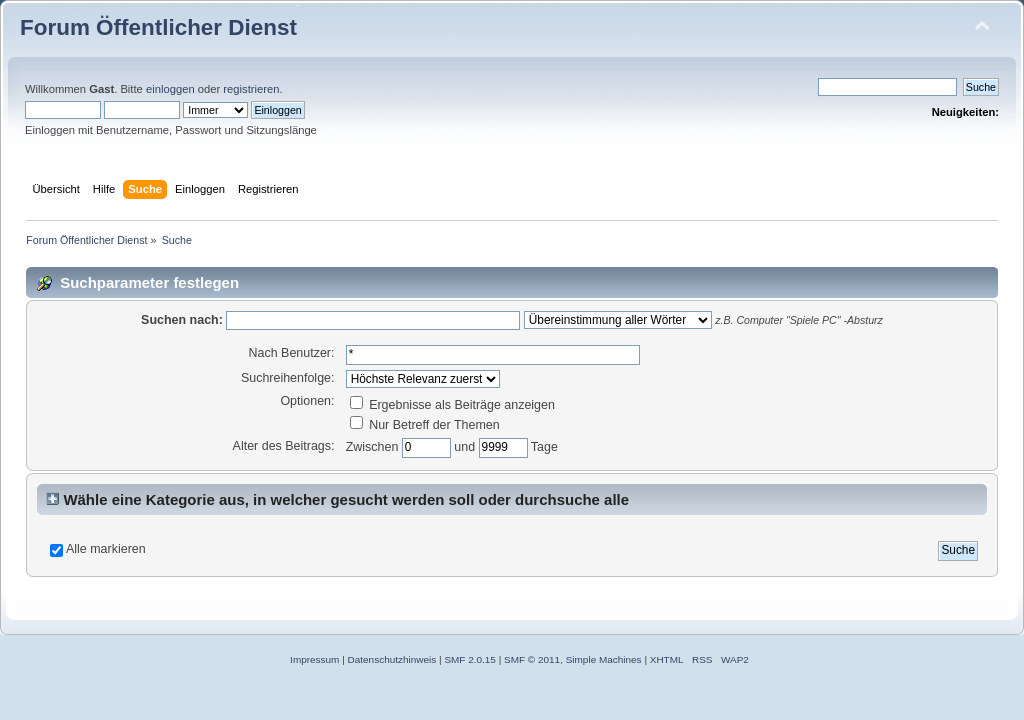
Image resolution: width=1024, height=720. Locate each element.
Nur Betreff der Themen (425, 425)
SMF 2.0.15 (470, 659)
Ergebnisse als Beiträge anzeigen (452, 405)
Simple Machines (604, 659)
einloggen (170, 89)
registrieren (251, 89)
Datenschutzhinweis (392, 659)
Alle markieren (106, 549)
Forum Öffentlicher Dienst (158, 27)
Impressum (314, 659)
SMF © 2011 (532, 659)
